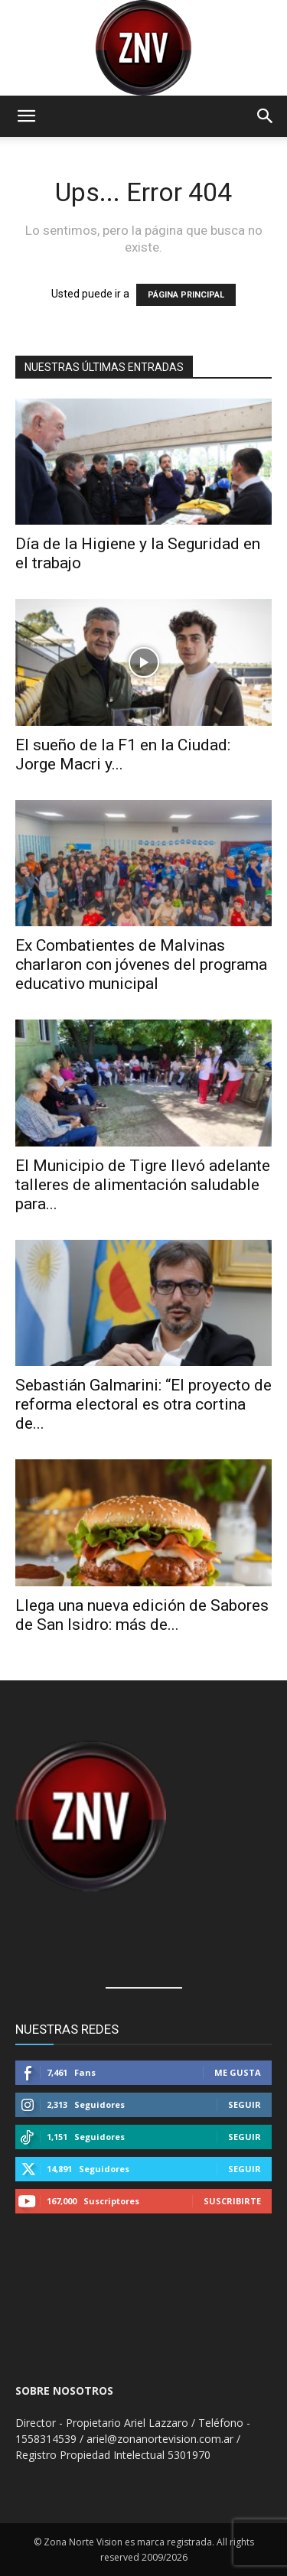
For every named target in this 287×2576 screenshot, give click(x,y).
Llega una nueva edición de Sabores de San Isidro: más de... (142, 1615)
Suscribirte (232, 2201)
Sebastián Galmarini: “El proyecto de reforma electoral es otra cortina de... (143, 1404)
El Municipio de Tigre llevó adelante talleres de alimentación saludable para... (142, 1184)
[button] (26, 116)
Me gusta (237, 2072)
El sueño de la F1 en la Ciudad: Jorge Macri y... (122, 754)
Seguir (244, 2104)
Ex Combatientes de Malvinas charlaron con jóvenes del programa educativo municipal (141, 964)
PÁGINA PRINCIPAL (186, 295)
